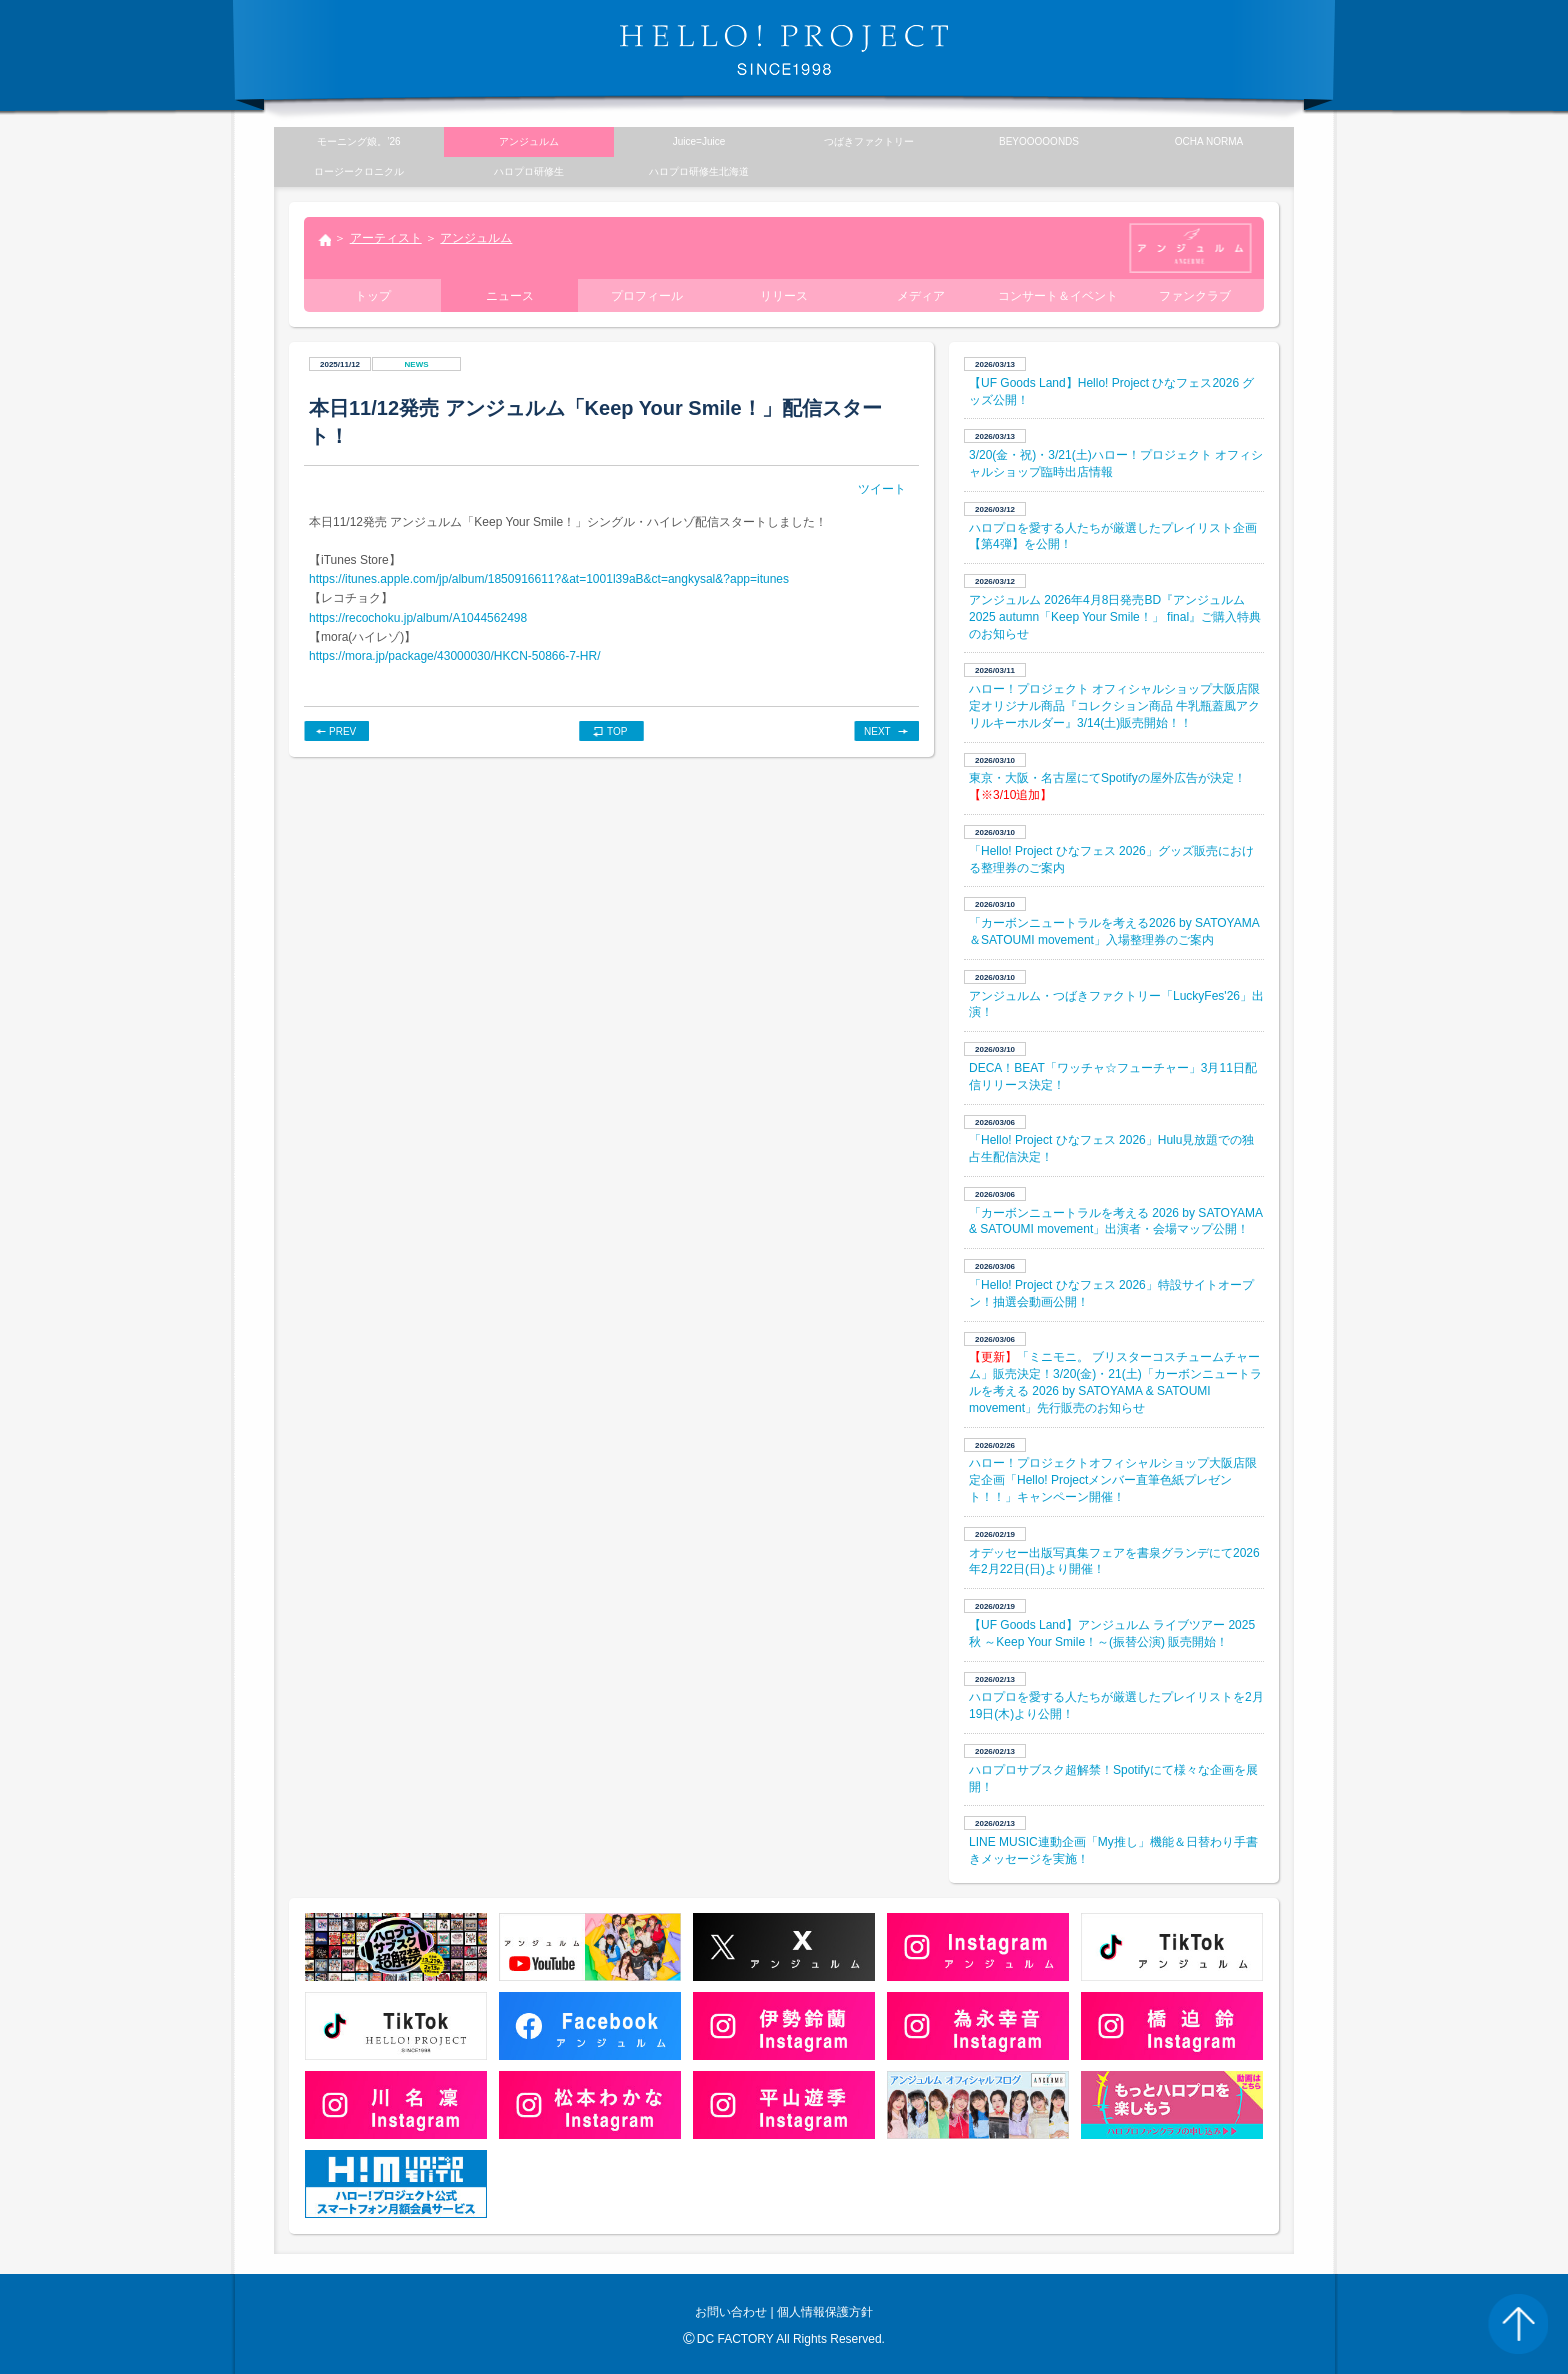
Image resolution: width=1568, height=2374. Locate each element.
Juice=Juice (699, 141)
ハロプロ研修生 (529, 171)
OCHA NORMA (1209, 141)
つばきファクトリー (869, 141)
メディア (921, 296)
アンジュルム (476, 238)
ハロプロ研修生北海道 (699, 171)
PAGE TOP (1518, 2324)
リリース (784, 296)
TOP (617, 731)
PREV (342, 731)
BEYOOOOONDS (1039, 141)
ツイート (882, 489)
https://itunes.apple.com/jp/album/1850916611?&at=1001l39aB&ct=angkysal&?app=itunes (549, 579)
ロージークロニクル (359, 171)
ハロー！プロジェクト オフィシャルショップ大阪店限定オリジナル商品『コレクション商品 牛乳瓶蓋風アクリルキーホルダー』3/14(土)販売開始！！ (1114, 706)
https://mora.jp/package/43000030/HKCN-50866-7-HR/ (455, 656)
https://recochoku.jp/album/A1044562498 (418, 618)
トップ (324, 242)
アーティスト (386, 238)
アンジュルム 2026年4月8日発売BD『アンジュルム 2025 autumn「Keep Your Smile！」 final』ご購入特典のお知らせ (1115, 617)
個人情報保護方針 (825, 2312)
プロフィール (647, 296)
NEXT (877, 731)
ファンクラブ (1195, 296)
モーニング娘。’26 (358, 141)
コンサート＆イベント (1058, 296)
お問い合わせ (731, 2312)
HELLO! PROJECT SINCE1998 (784, 50)
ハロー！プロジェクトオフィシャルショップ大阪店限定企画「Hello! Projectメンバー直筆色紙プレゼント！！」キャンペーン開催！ (1113, 1480)
